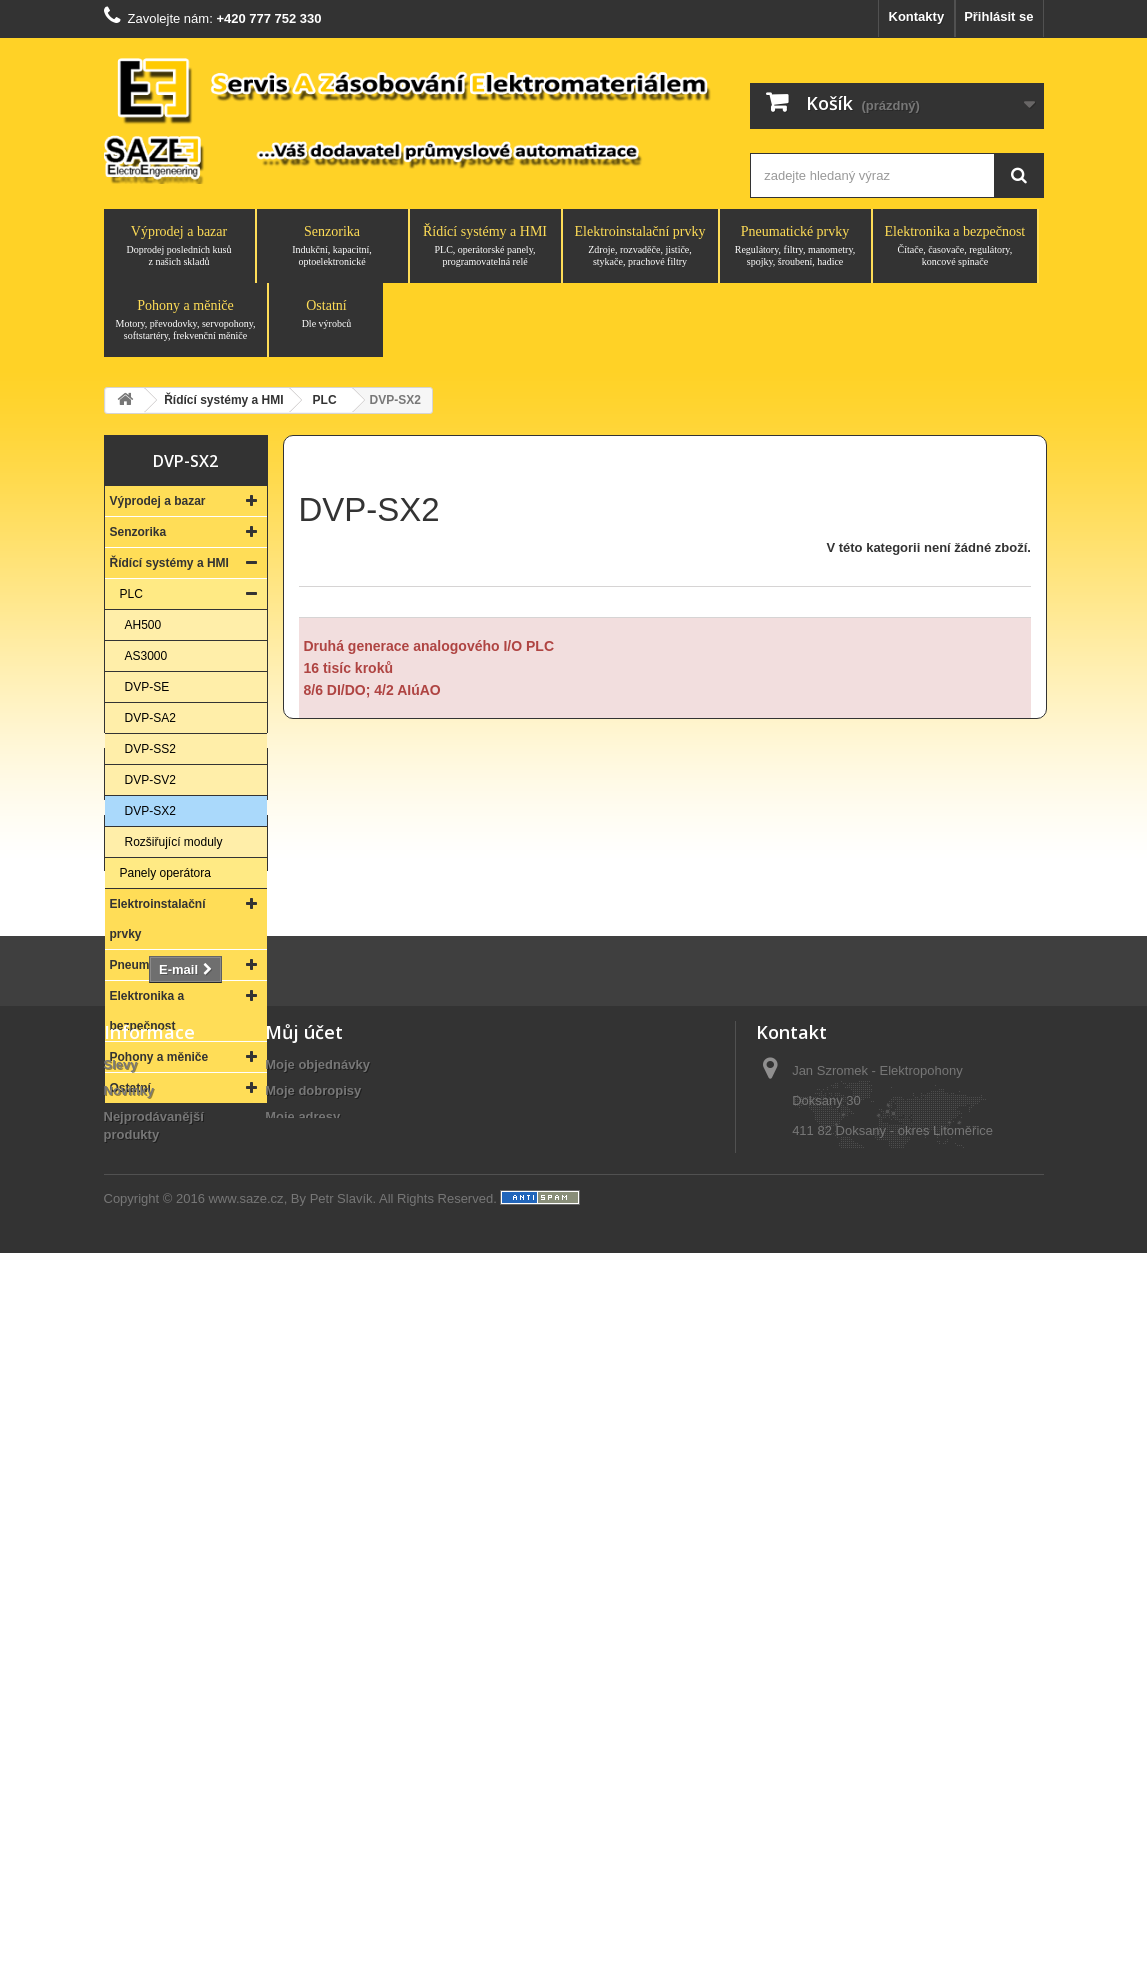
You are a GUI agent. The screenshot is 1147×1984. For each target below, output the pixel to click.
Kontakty (917, 16)
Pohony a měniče (186, 320)
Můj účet (304, 1625)
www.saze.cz (245, 1929)
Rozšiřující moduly (174, 842)
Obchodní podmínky (167, 1831)
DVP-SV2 (150, 780)
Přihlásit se (998, 16)
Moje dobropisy (313, 1683)
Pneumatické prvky (795, 246)
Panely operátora (165, 873)
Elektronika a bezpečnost (955, 246)
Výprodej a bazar (179, 246)
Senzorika (332, 246)
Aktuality (131, 1857)
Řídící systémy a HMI (485, 246)
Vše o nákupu (146, 1805)
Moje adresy (302, 1709)
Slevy (121, 1657)
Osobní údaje (306, 1735)
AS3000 (146, 656)
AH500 (143, 625)
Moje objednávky (317, 1657)
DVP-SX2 (150, 811)
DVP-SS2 (150, 749)
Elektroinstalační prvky (640, 246)
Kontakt (186, 1313)
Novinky (129, 1683)
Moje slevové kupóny (330, 1761)
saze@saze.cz (878, 1836)
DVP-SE (147, 687)
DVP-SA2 (150, 718)
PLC (131, 594)
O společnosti (147, 1779)
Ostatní (326, 314)
